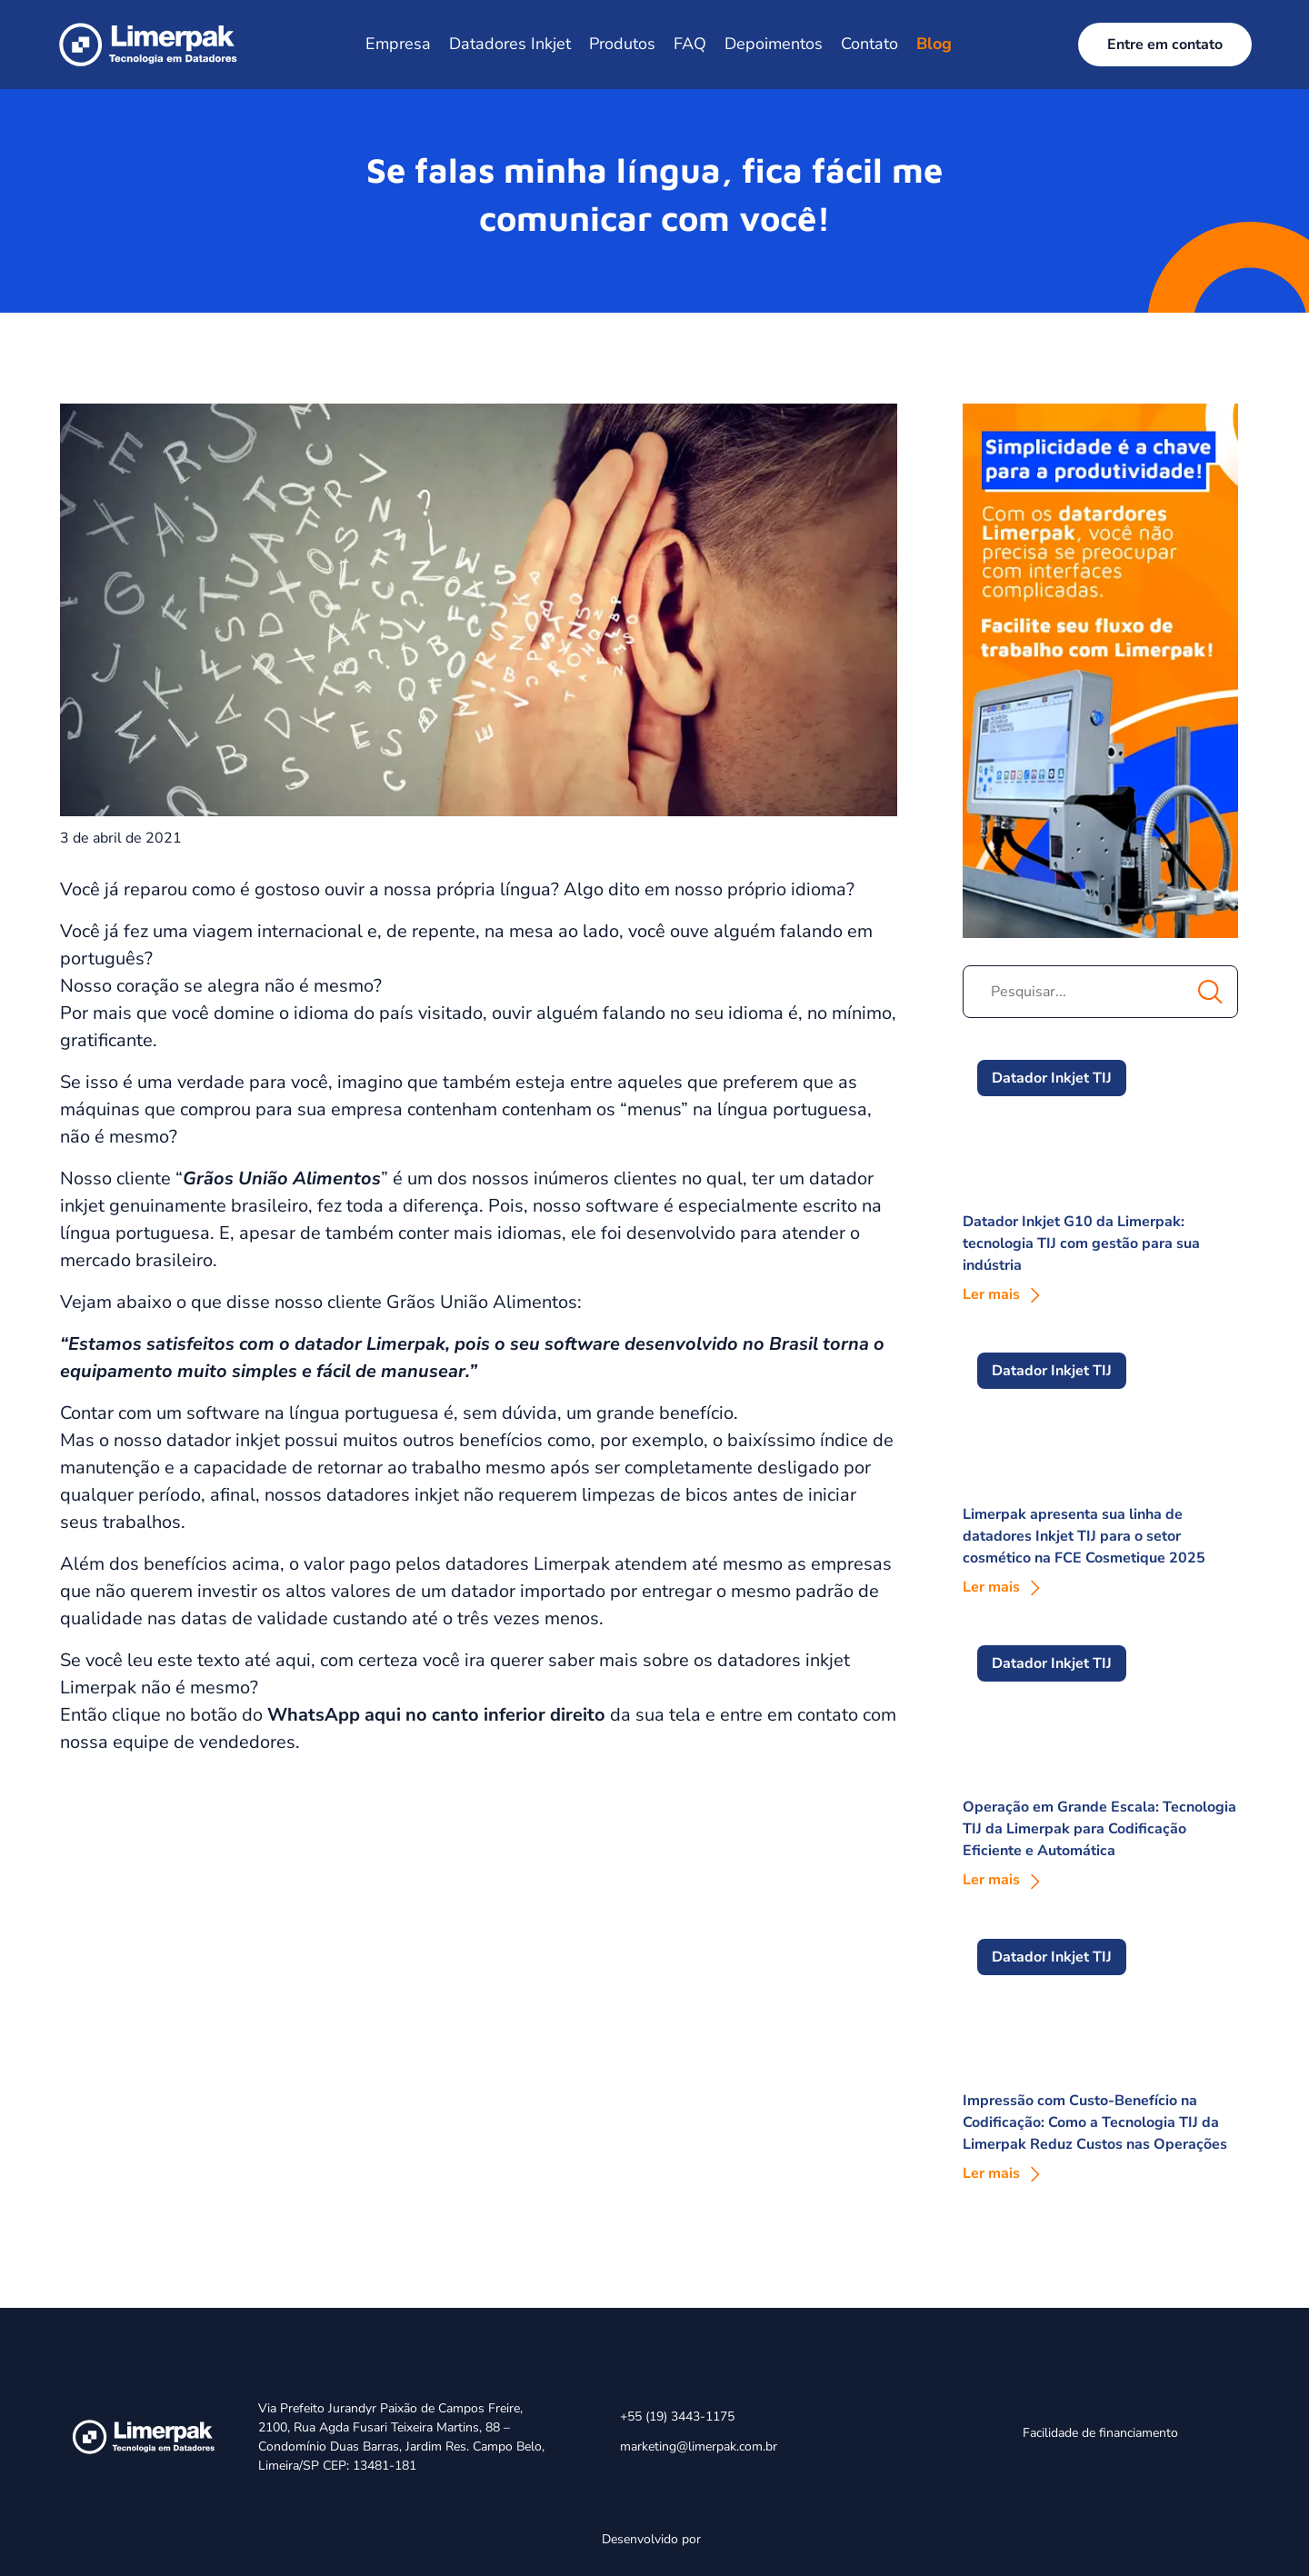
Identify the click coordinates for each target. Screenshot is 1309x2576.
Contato (869, 44)
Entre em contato (1165, 45)
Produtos (622, 44)
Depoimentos (773, 44)
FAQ (690, 44)
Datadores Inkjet (510, 44)
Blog (934, 44)
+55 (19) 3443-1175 (677, 2416)
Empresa (398, 44)
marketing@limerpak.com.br (698, 2446)
